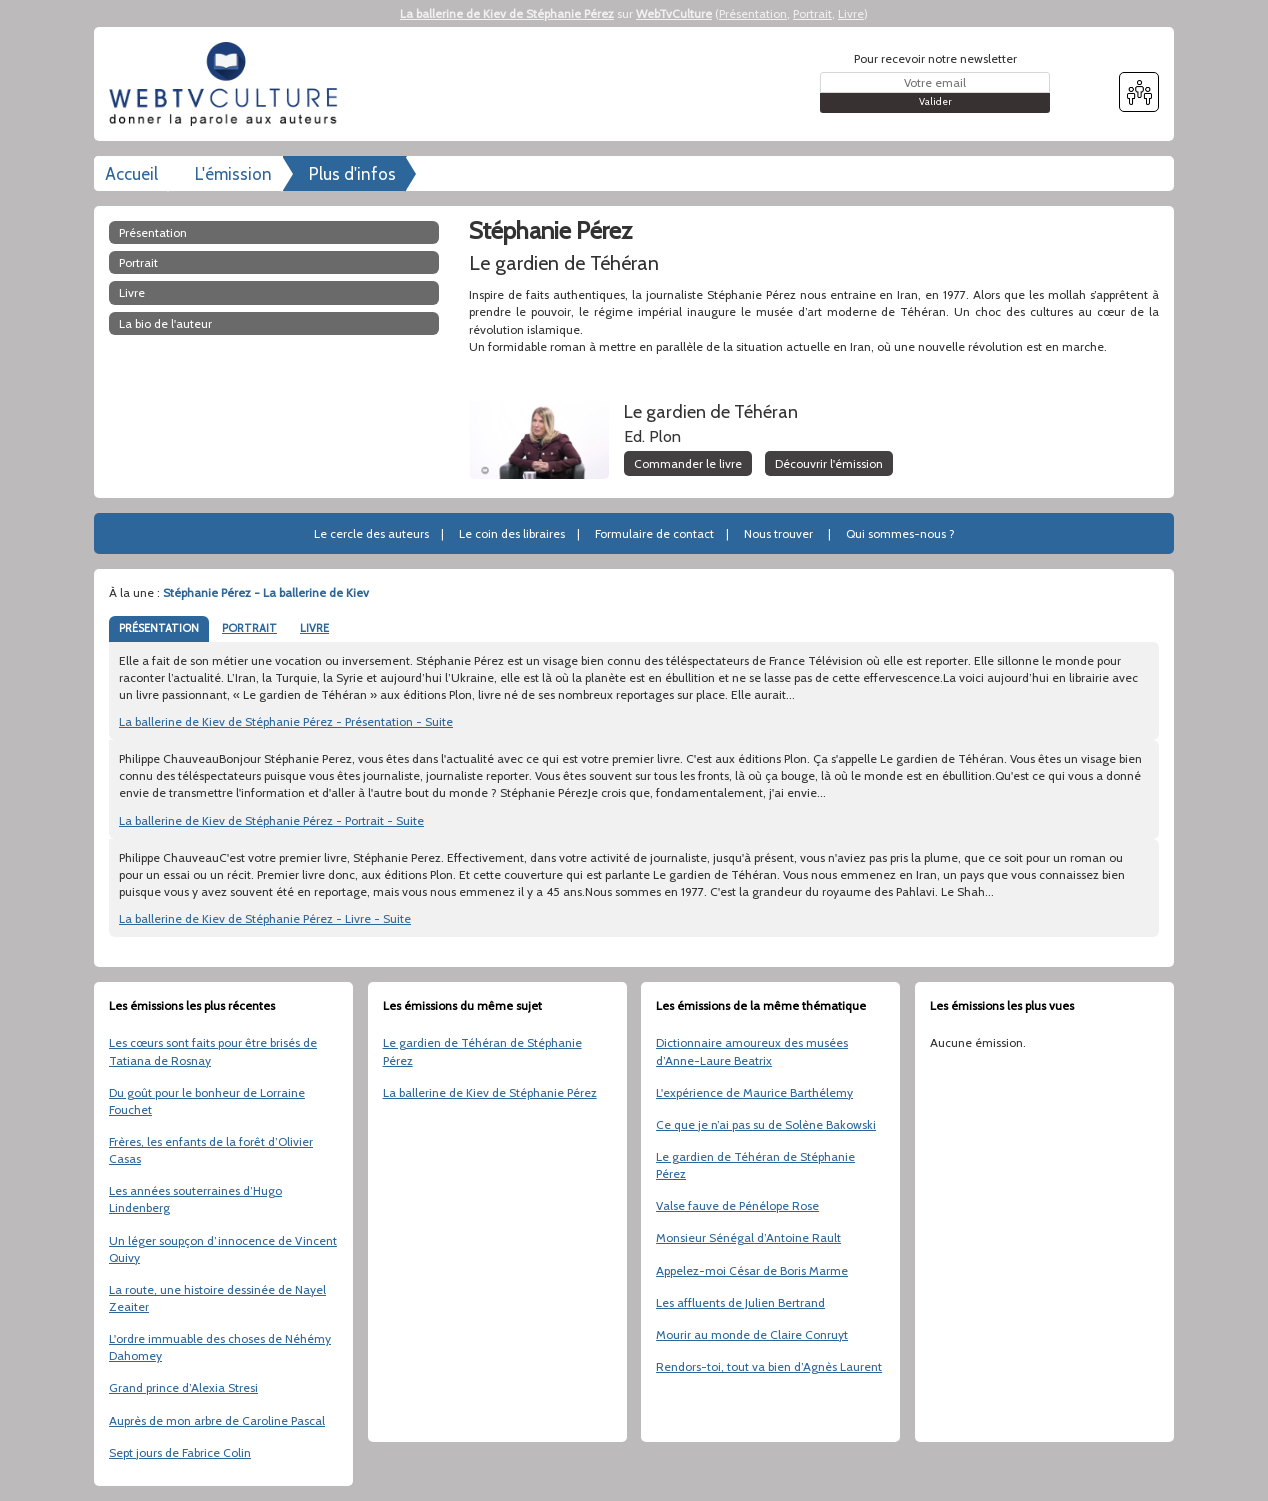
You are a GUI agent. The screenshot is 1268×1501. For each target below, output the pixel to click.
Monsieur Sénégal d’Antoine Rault (748, 1237)
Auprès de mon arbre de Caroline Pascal (217, 1420)
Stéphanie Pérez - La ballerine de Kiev (266, 592)
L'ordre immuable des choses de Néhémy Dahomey (220, 1347)
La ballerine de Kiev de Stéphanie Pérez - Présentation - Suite (286, 721)
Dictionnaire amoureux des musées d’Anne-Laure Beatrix (752, 1051)
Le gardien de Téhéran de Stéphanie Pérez (482, 1051)
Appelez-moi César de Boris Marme (752, 1270)
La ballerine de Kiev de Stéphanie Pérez (507, 13)
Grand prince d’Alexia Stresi (183, 1387)
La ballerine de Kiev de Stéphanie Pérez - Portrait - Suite (271, 820)
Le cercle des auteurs (371, 533)
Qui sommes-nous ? (900, 533)
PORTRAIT (249, 628)
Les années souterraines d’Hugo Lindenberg (195, 1199)
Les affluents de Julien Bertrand (740, 1302)
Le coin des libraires (512, 533)
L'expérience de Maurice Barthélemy (754, 1092)
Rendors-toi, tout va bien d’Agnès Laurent (769, 1366)
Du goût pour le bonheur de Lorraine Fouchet (207, 1101)
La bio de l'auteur (165, 323)
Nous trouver (778, 533)
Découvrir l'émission (829, 463)
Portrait (812, 13)
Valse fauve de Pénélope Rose (737, 1205)
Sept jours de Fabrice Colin (180, 1452)
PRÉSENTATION (159, 628)
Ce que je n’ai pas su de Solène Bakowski (766, 1124)
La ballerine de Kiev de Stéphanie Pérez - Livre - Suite (265, 918)
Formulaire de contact (654, 533)
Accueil (131, 174)
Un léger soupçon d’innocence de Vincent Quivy (223, 1249)
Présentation (753, 13)
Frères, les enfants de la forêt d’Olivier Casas (211, 1150)
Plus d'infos (352, 174)
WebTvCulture (674, 13)
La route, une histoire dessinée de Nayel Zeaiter (217, 1298)
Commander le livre (688, 463)
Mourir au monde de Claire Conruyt (752, 1334)
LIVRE (314, 628)
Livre (851, 13)
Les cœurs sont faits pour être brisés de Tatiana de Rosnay (213, 1051)
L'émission (233, 174)
